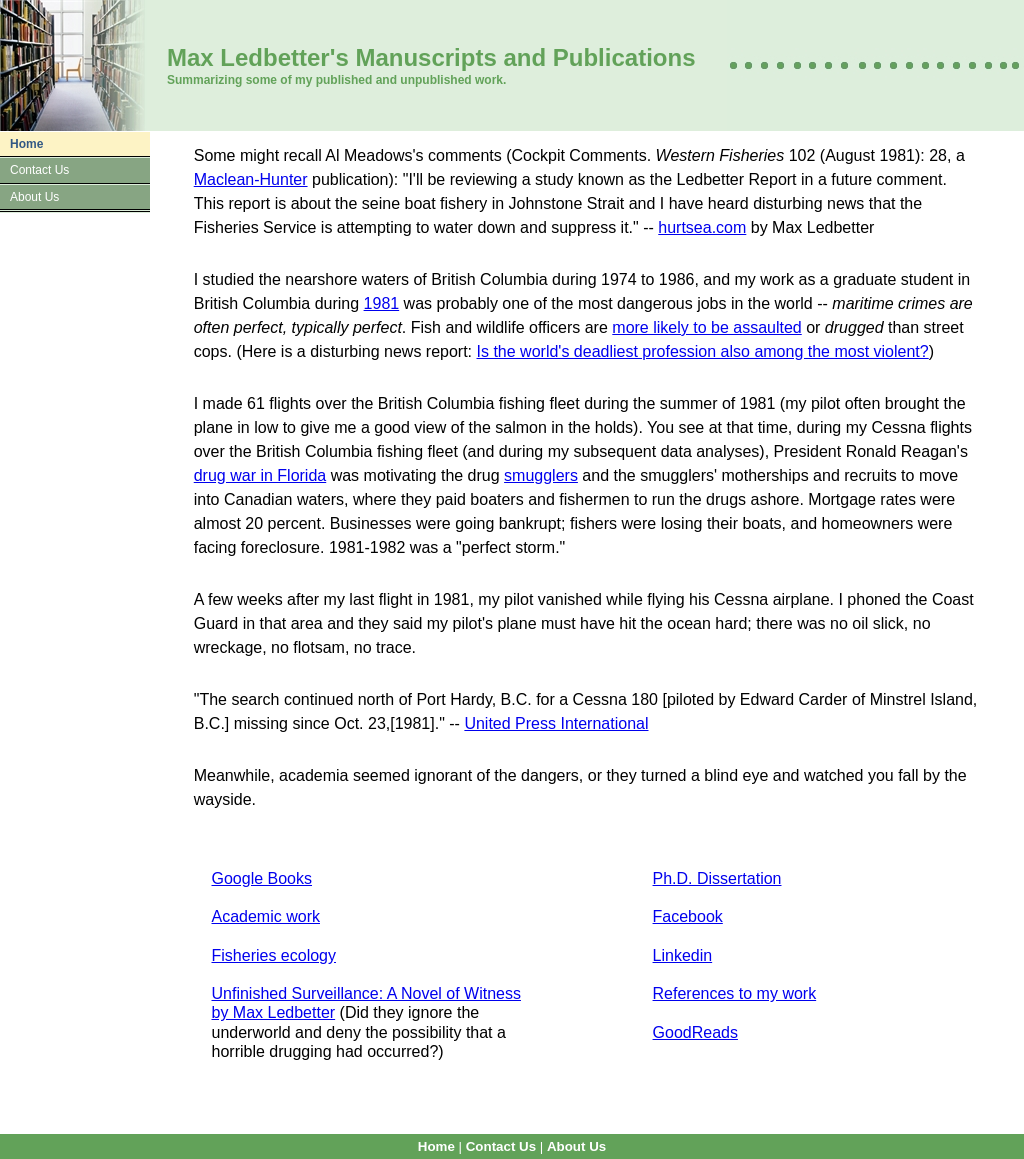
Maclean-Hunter (251, 179)
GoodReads (695, 1032)
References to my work (735, 993)
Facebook (688, 916)
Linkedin (683, 955)
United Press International (556, 723)
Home (26, 144)
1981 (382, 303)
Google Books (262, 878)
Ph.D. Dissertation (717, 878)
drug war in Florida (260, 475)
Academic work (266, 916)
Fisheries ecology (274, 955)
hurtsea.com (702, 227)
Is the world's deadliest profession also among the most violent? (703, 351)
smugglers (541, 475)
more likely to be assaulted (706, 327)
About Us (34, 197)
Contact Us (39, 170)
